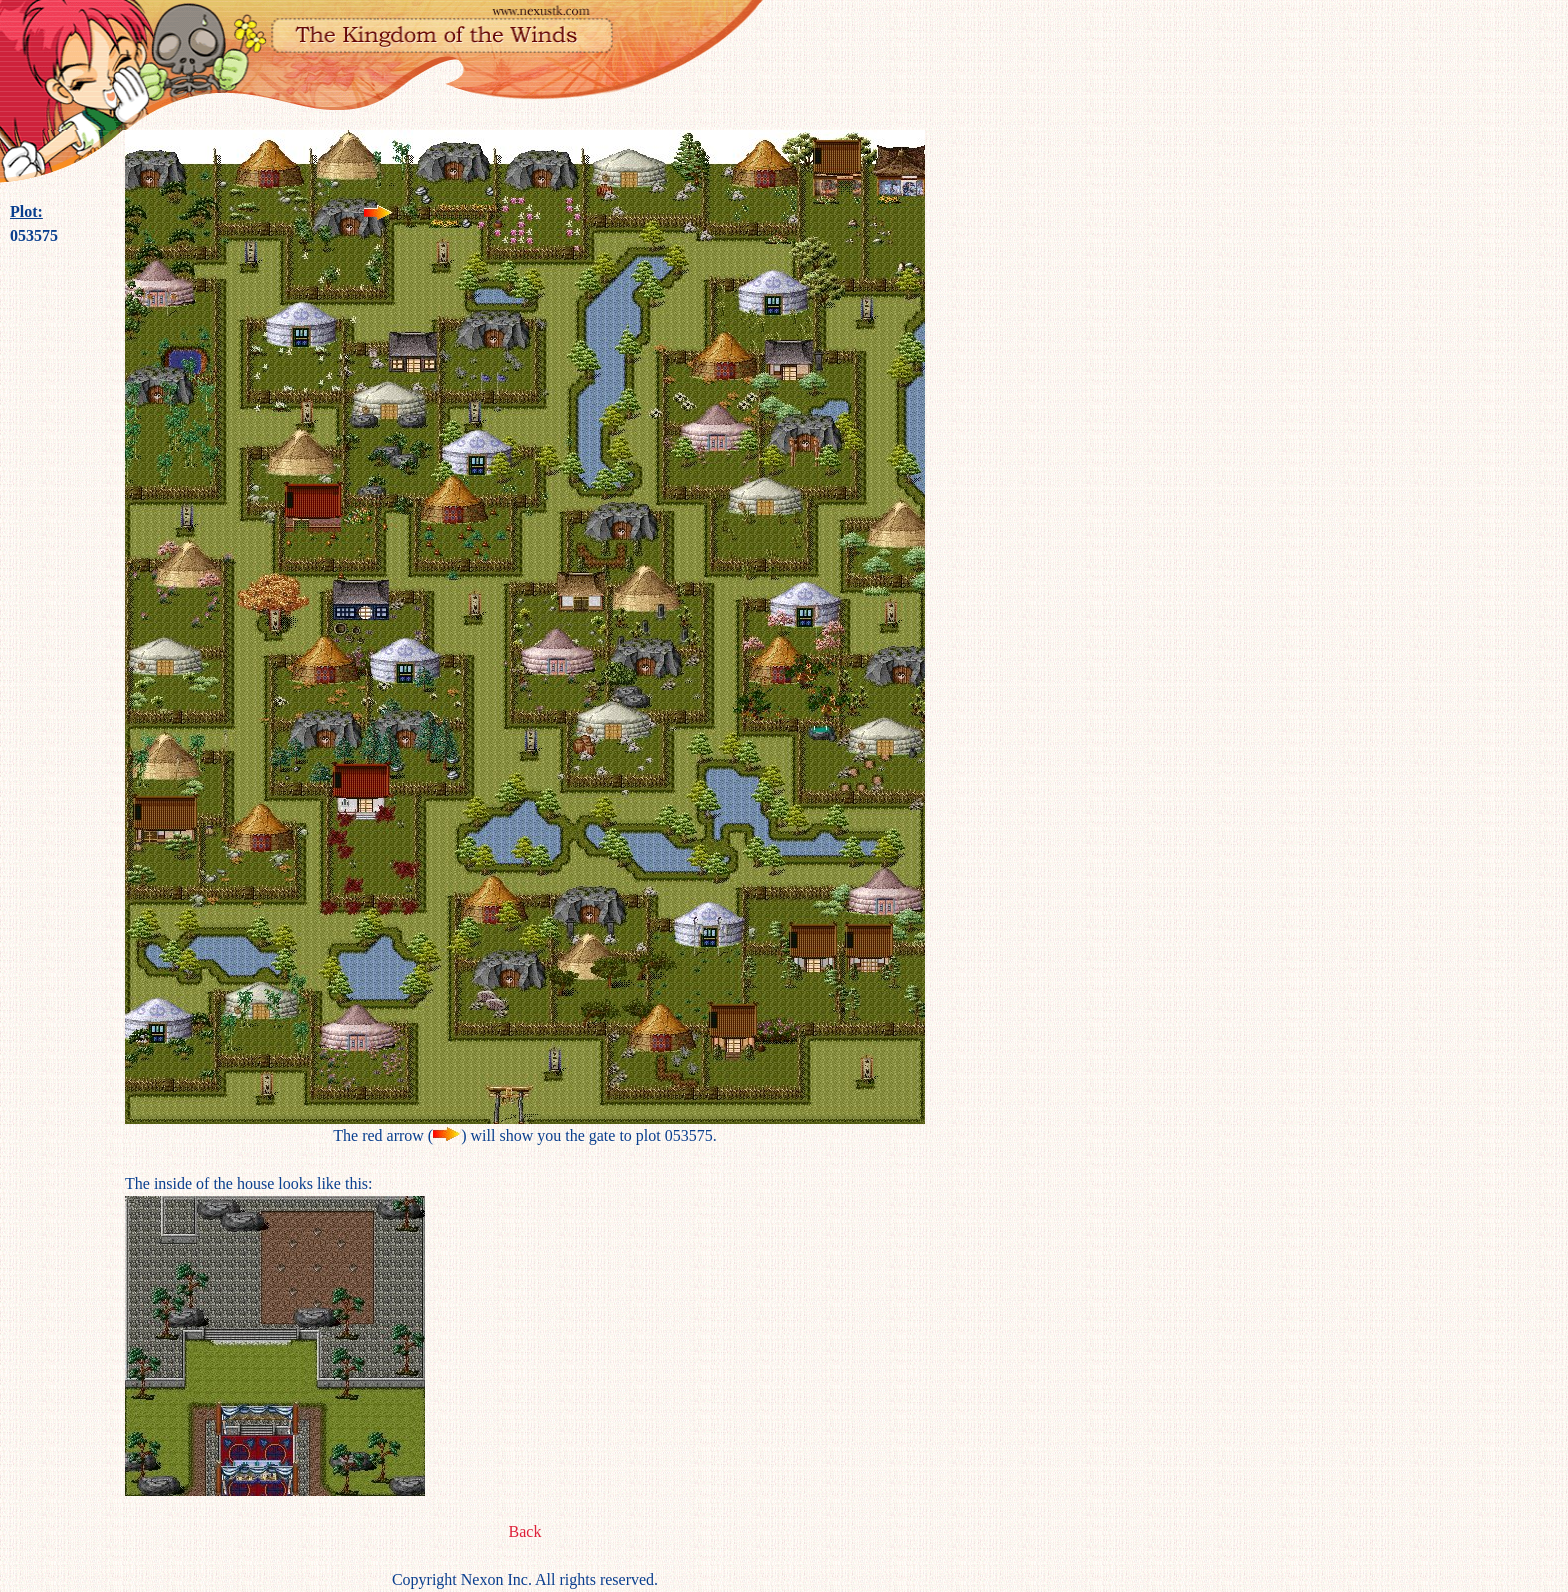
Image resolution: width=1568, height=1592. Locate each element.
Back (525, 1531)
